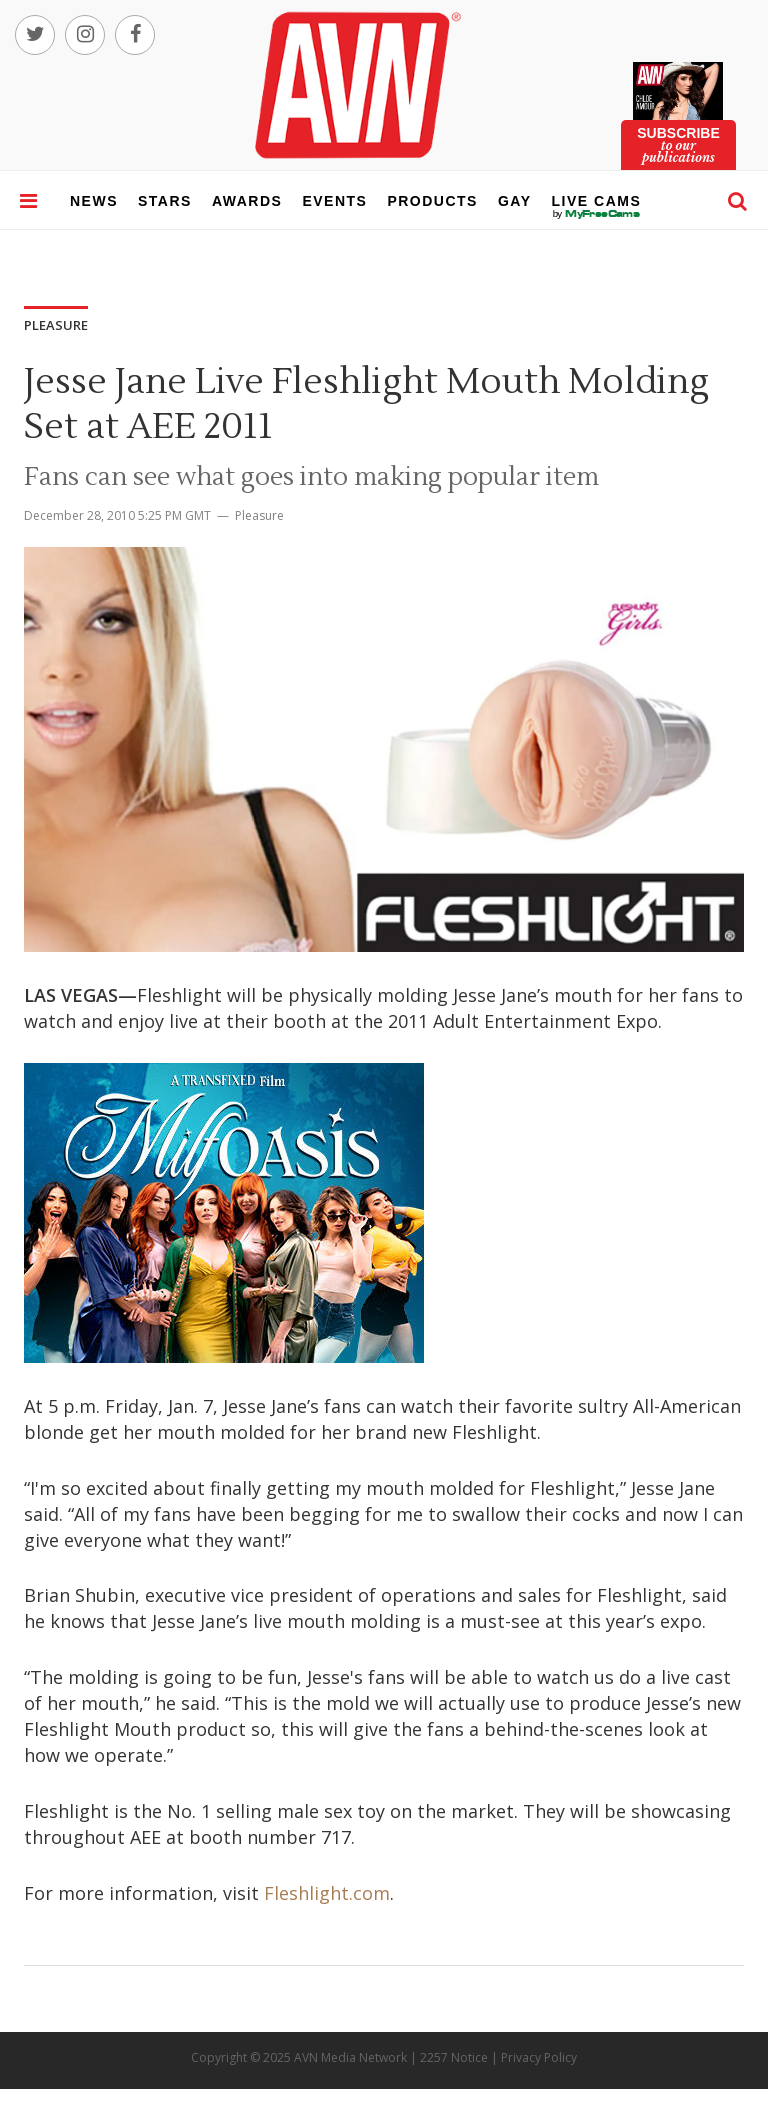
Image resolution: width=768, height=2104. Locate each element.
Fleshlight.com (327, 1893)
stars (165, 201)
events (334, 201)
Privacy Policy (539, 2057)
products (432, 201)
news (94, 201)
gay (515, 201)
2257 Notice (454, 2057)
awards (247, 201)
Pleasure (259, 515)
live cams (597, 214)
